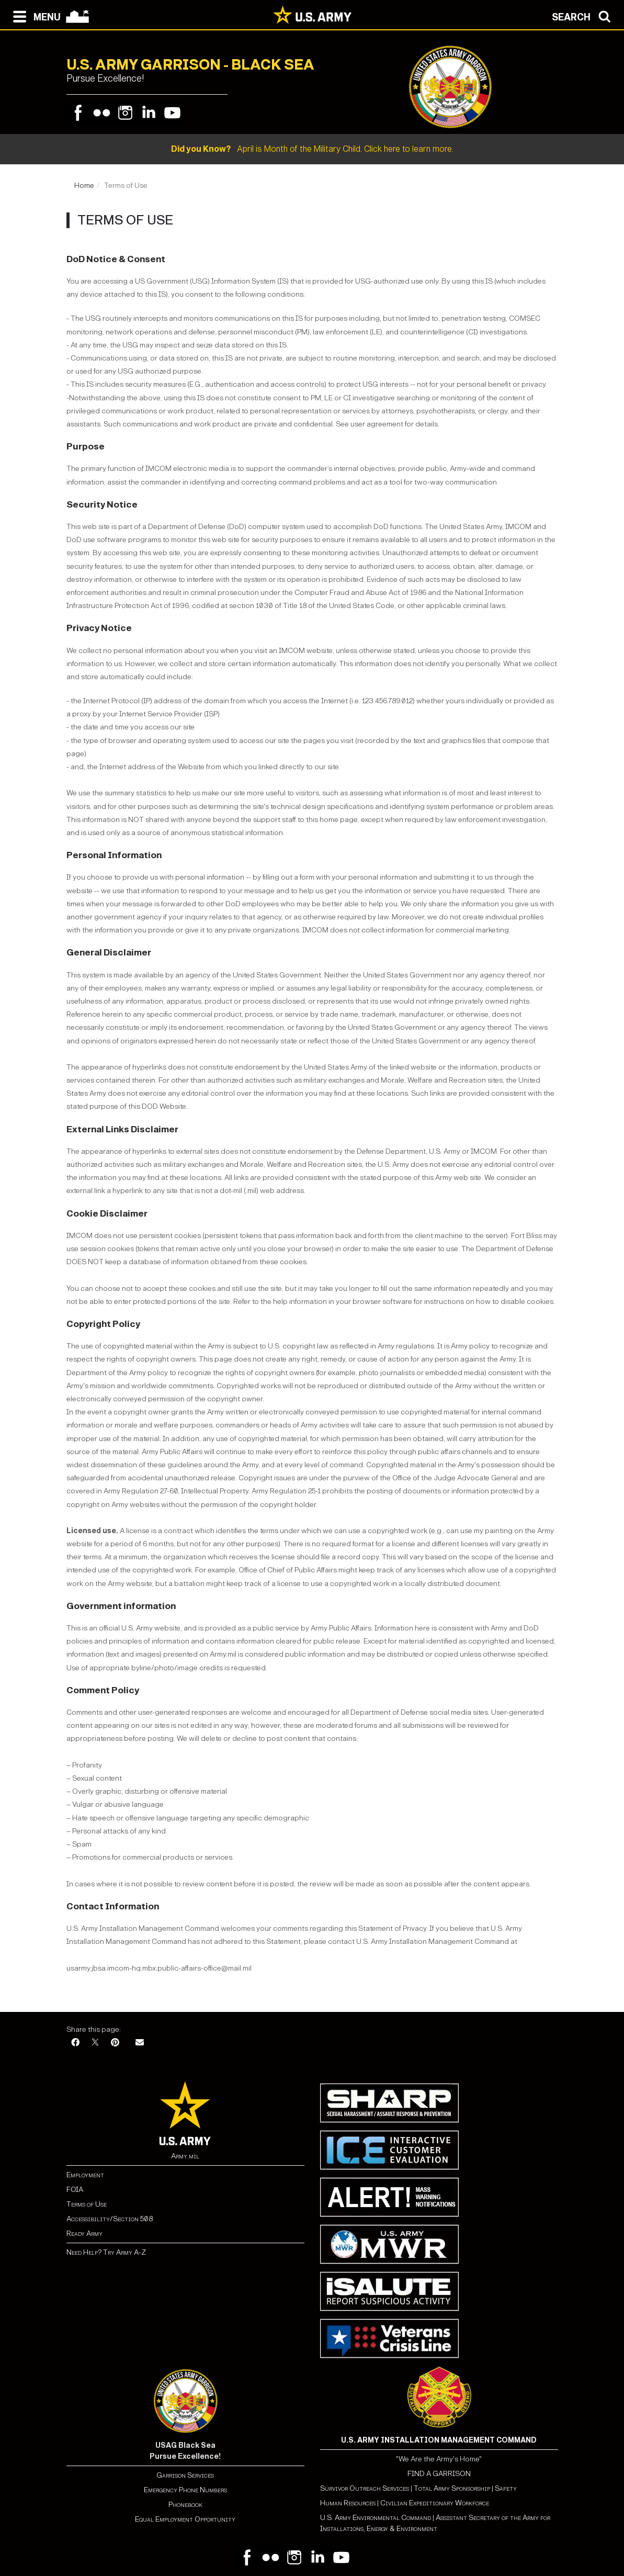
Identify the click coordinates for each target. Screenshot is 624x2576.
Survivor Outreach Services (364, 2488)
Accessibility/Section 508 (109, 2218)
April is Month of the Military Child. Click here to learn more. (312, 149)
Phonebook (185, 2504)
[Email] (140, 2043)
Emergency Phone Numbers (185, 2489)
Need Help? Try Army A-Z (106, 2252)
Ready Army (84, 2233)
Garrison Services (185, 2475)
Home (84, 185)
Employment (85, 2174)
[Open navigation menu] (34, 15)
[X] (95, 2043)
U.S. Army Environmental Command (375, 2517)
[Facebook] (75, 2043)
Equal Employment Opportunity (185, 2519)
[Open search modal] (584, 15)
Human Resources (348, 2503)
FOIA (74, 2189)
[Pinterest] (115, 2043)
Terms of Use (86, 2204)
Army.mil (185, 2156)
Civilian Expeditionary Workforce (434, 2503)
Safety (506, 2488)
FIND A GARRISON (439, 2473)
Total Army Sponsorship (452, 2488)
